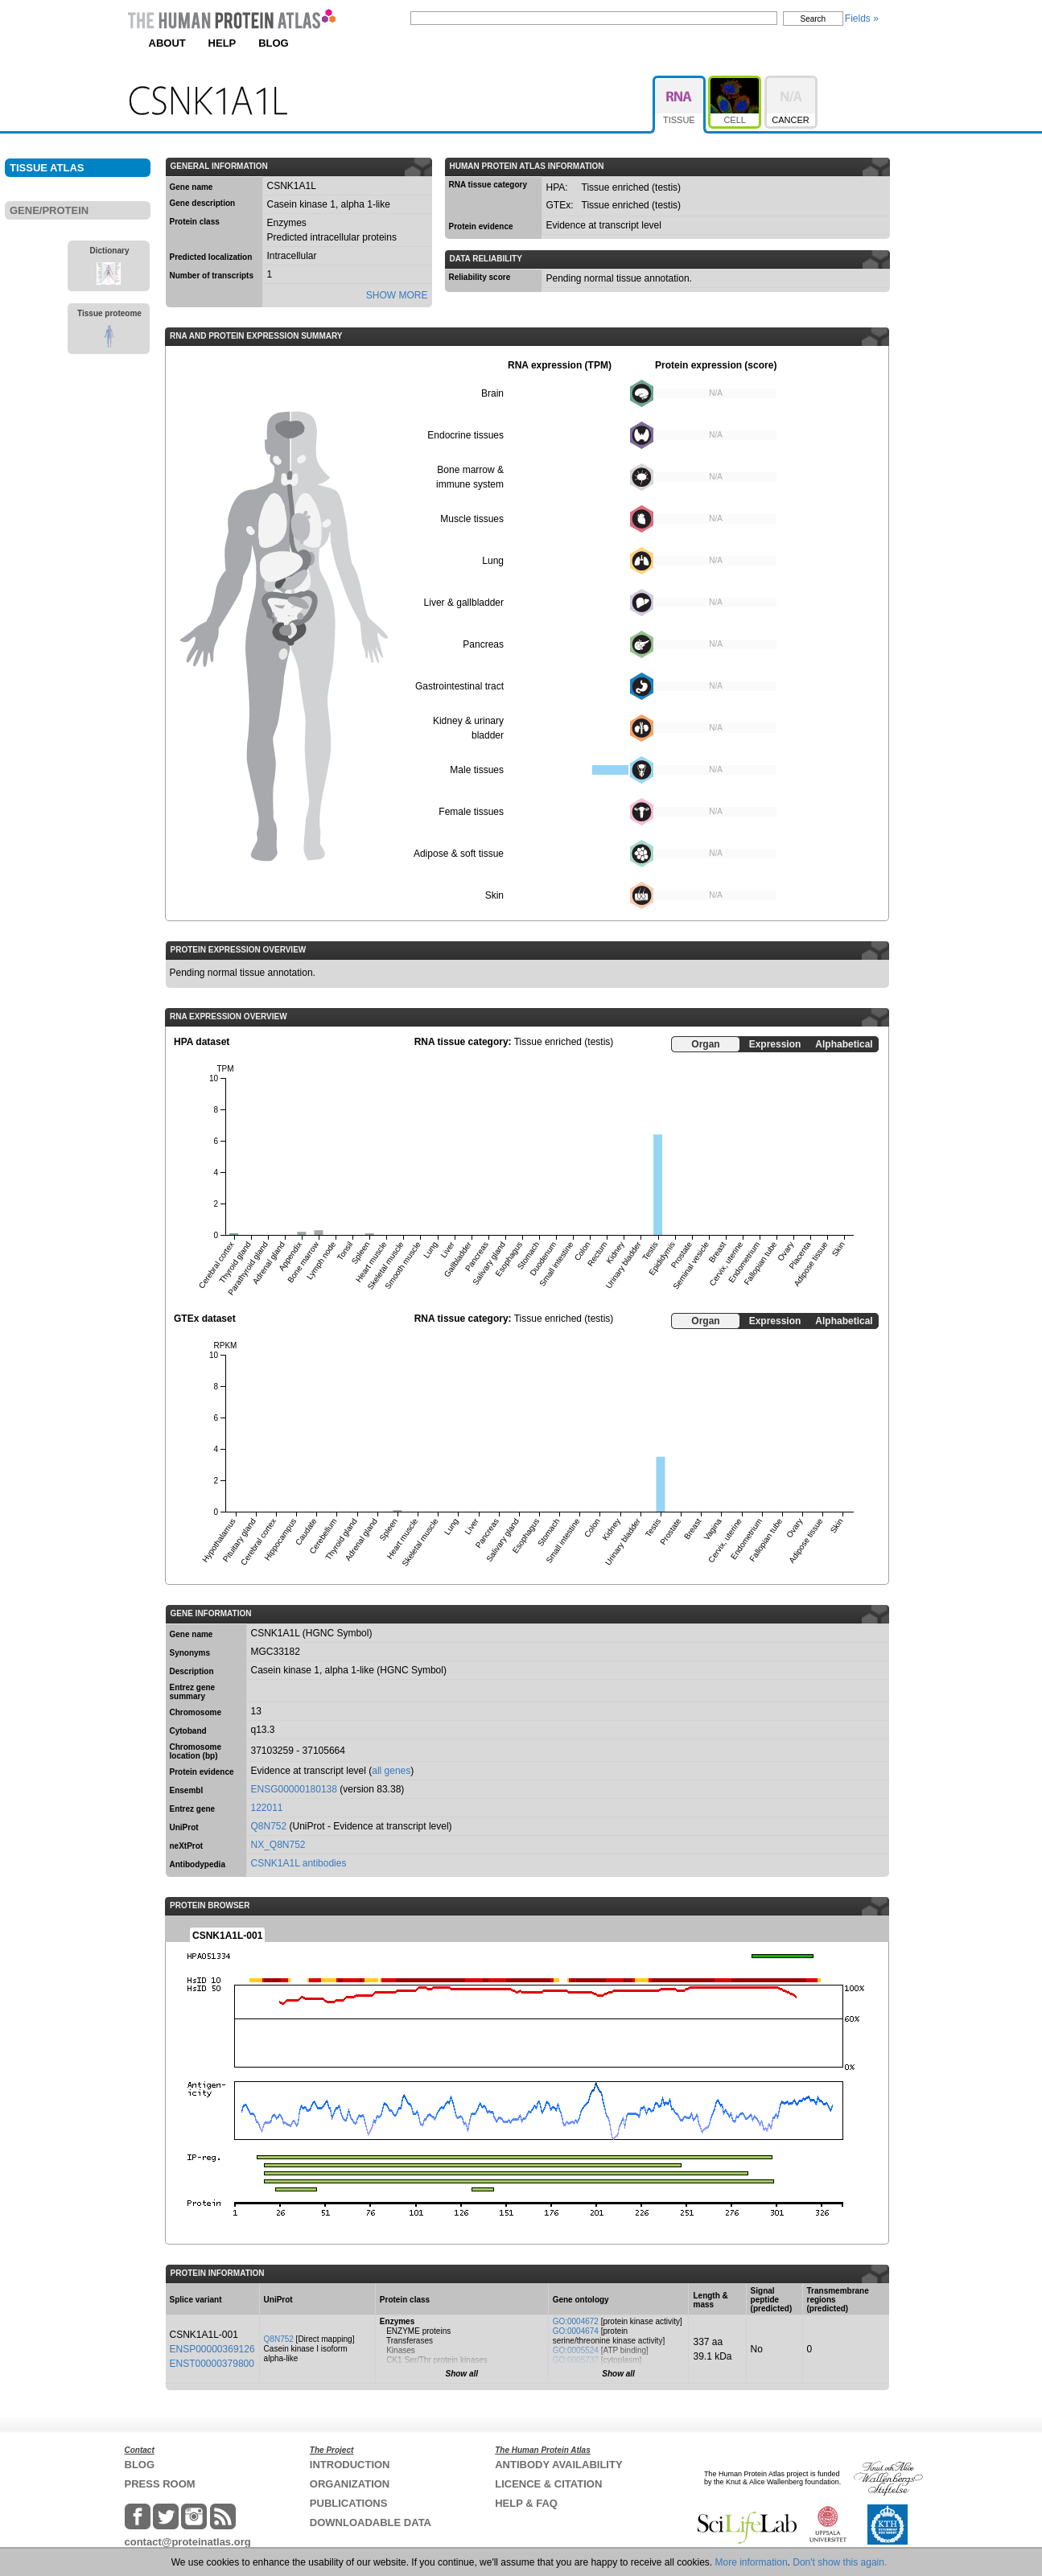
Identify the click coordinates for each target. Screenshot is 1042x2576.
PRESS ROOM (160, 2484)
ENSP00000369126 (212, 2349)
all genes (391, 1770)
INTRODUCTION (350, 2465)
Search (813, 18)
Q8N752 (269, 1826)
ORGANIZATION (349, 2484)
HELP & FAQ (526, 2503)
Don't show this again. (840, 2562)
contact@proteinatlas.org (188, 2542)
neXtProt (187, 1845)
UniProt (184, 1827)
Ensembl (187, 1790)
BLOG (273, 43)
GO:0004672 (576, 2321)
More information (751, 2562)
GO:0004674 (576, 2331)
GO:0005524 (576, 2350)
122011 (267, 1807)
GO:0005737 (576, 2360)
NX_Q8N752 (278, 1844)
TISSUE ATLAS (47, 168)
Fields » (862, 18)
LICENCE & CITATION (548, 2484)
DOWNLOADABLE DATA (370, 2522)
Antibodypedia (197, 1864)
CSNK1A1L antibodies (299, 1863)
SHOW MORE (397, 295)
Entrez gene (193, 1808)
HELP (222, 43)
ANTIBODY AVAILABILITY (558, 2465)
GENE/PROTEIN (49, 210)
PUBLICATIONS (349, 2503)
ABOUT (167, 43)
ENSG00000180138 (294, 1789)
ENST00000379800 (212, 2363)
